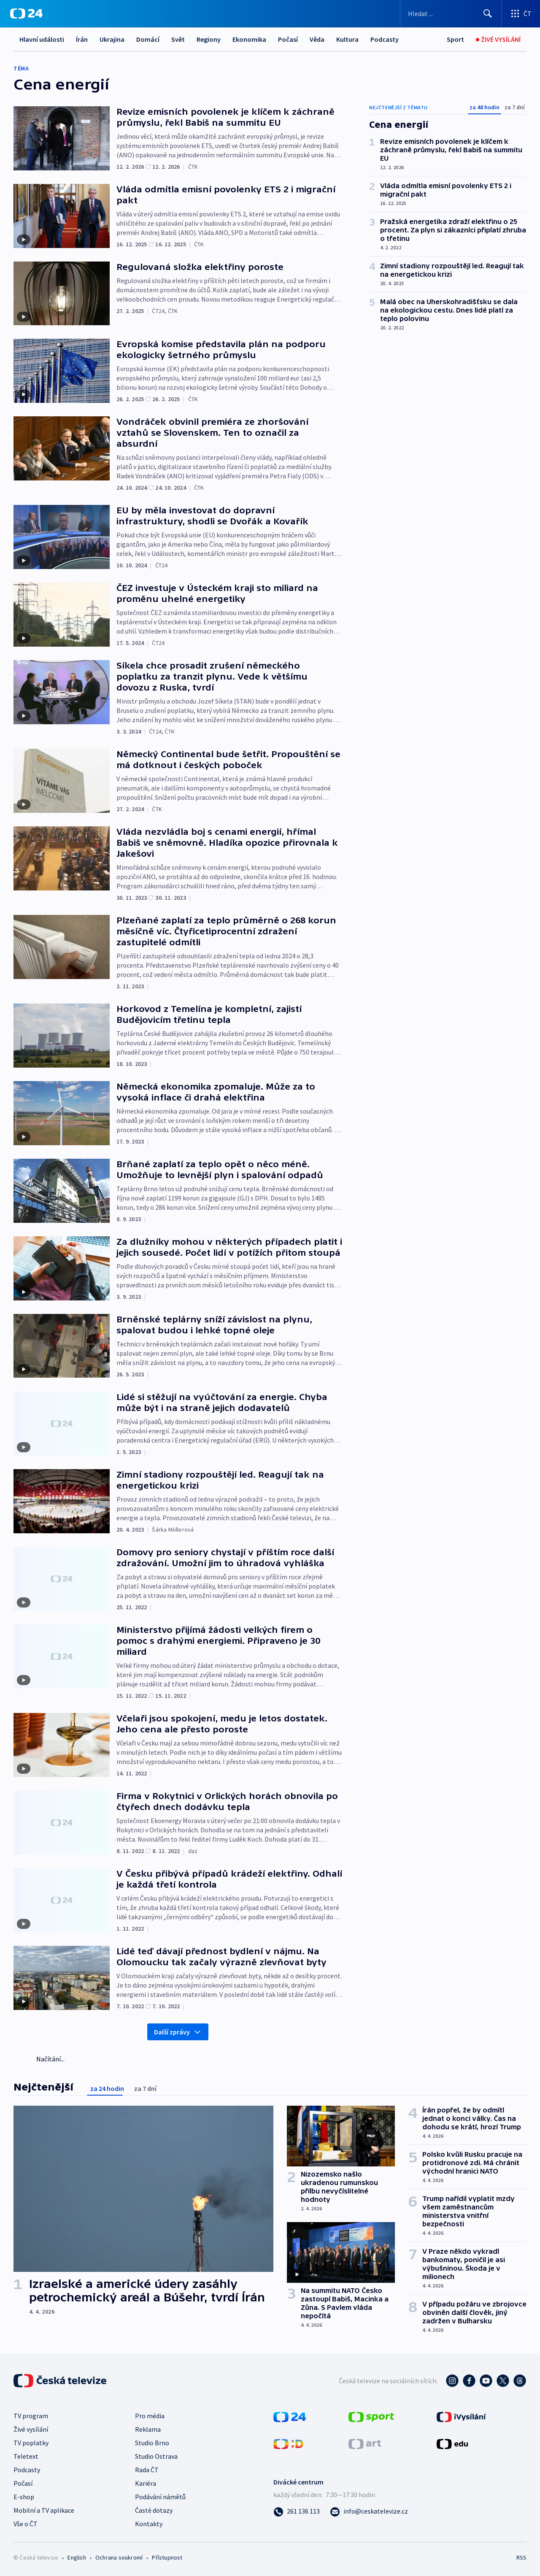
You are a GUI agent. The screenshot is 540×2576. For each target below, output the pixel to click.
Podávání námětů (160, 2496)
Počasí (288, 39)
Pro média (150, 2415)
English (77, 2557)
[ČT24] (26, 13)
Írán (82, 39)
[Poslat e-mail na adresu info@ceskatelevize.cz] (369, 2511)
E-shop (24, 2496)
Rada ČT (147, 2469)
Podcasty (384, 39)
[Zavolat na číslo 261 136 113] (296, 2511)
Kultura (347, 39)
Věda (317, 39)
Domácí (147, 39)
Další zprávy (178, 2032)
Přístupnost (167, 2557)
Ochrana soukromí (119, 2557)
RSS (521, 2557)
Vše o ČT (26, 2523)
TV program (31, 2415)
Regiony (209, 39)
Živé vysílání (31, 2429)
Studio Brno (152, 2442)
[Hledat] (487, 13)
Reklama (148, 2429)
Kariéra (145, 2483)
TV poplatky (31, 2442)
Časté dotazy (154, 2510)
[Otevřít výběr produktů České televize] (521, 13)
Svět (178, 39)
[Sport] (455, 39)
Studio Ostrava (156, 2456)
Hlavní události (41, 39)
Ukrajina (112, 39)
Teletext (26, 2456)
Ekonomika (249, 39)
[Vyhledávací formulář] (450, 13)
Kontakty (148, 2523)
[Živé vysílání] (498, 39)
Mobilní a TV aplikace (44, 2510)
